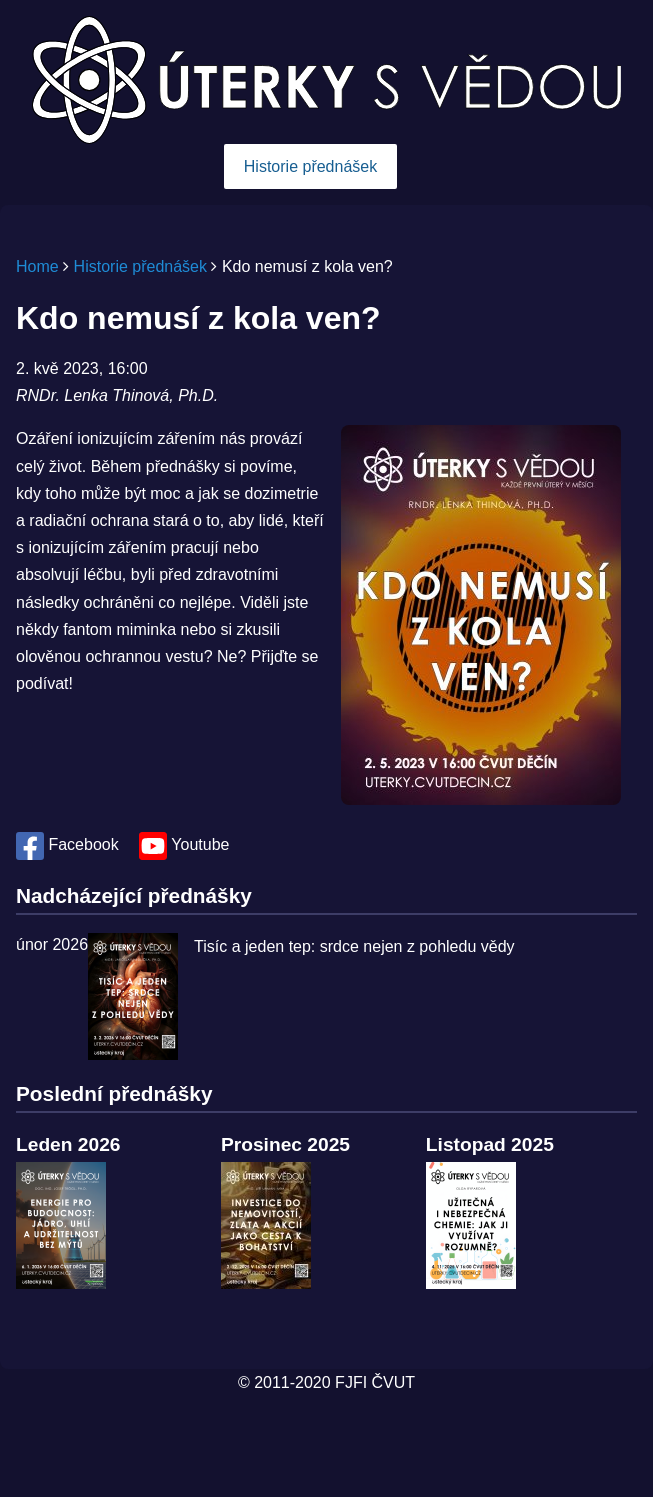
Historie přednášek (310, 166)
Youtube (184, 844)
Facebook (69, 844)
